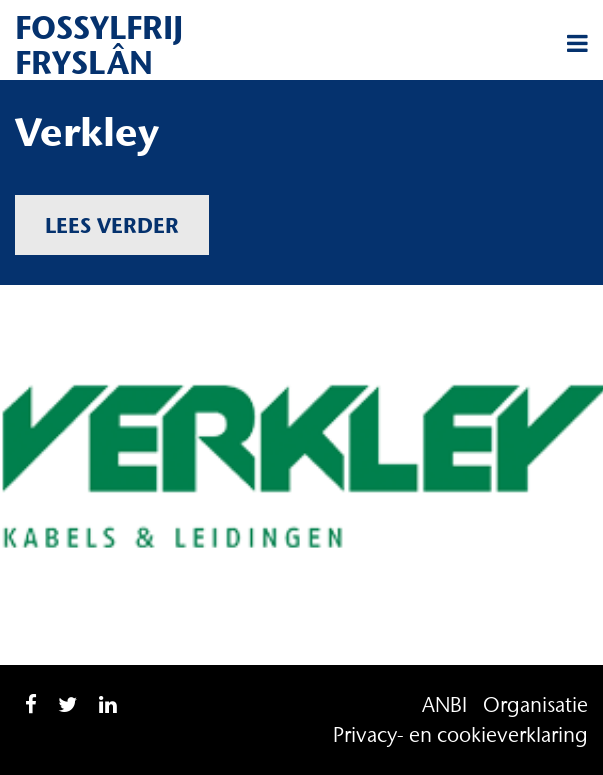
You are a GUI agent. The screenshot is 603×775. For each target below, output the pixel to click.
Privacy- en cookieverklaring (460, 734)
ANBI (444, 704)
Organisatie (535, 704)
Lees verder (112, 225)
